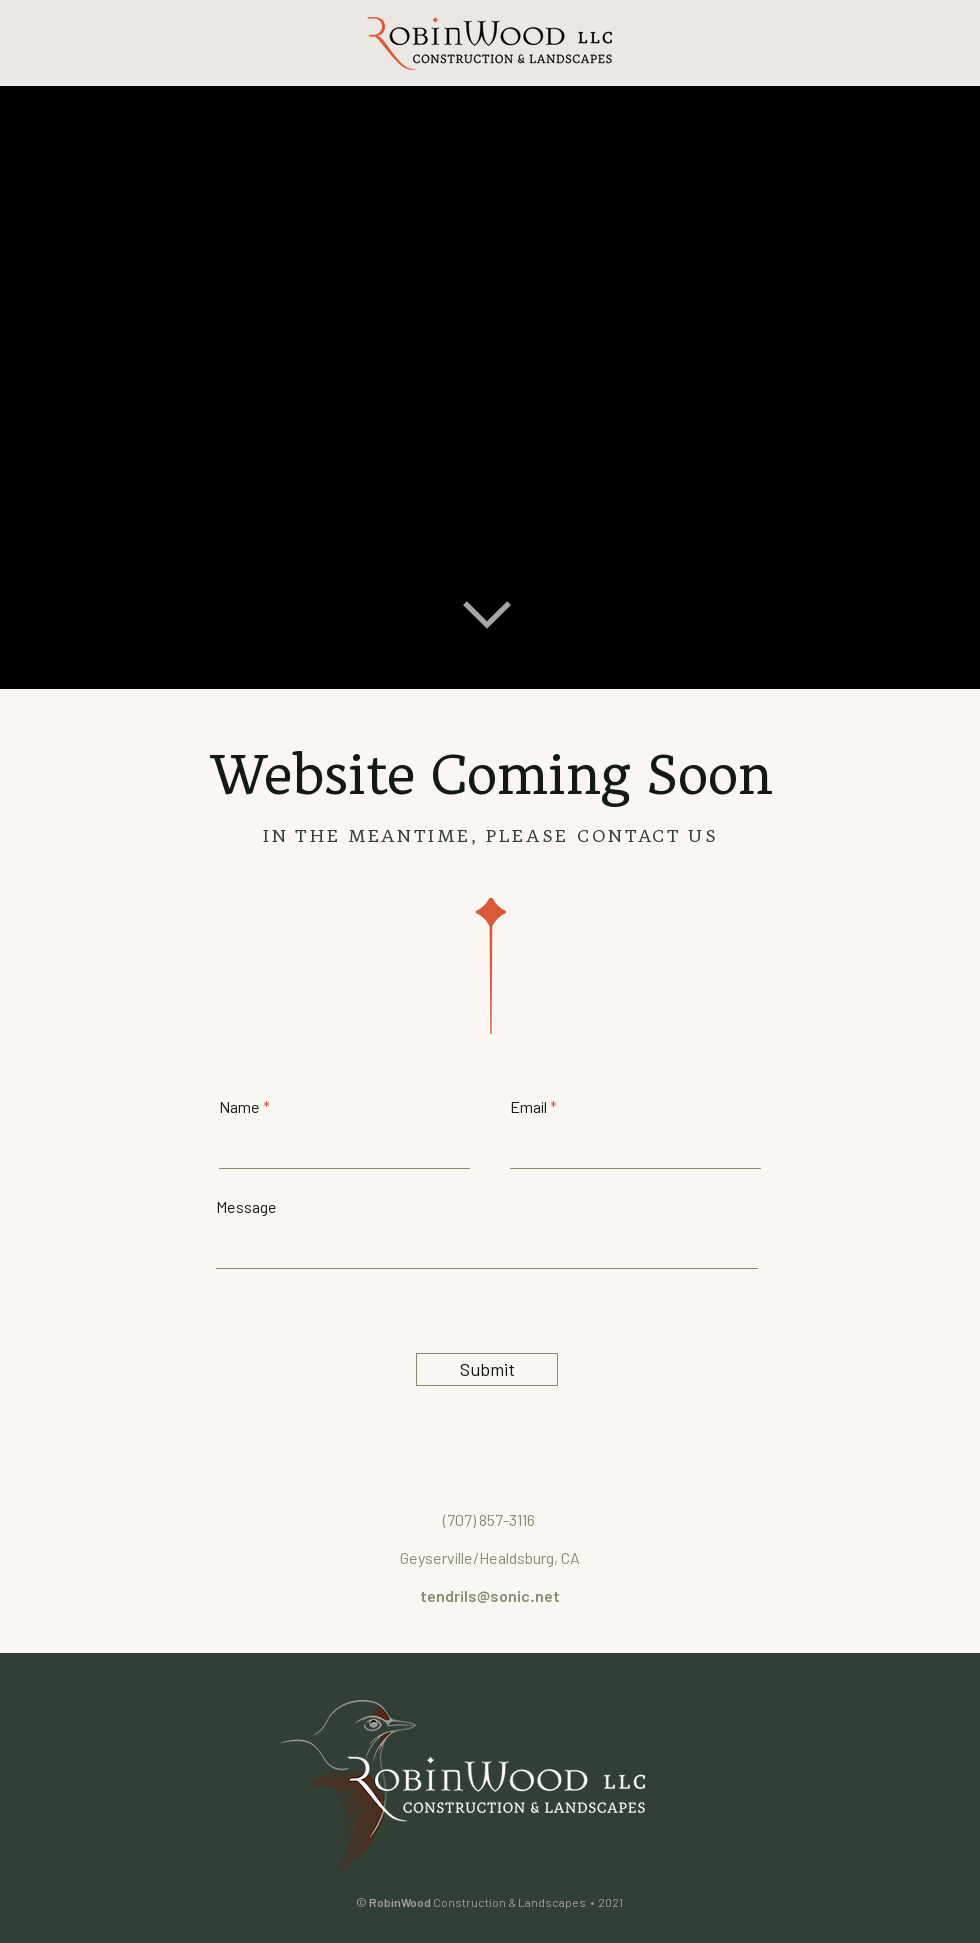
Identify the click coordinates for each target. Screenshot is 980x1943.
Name (239, 1107)
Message (246, 1207)
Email (528, 1107)
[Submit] (487, 1369)
